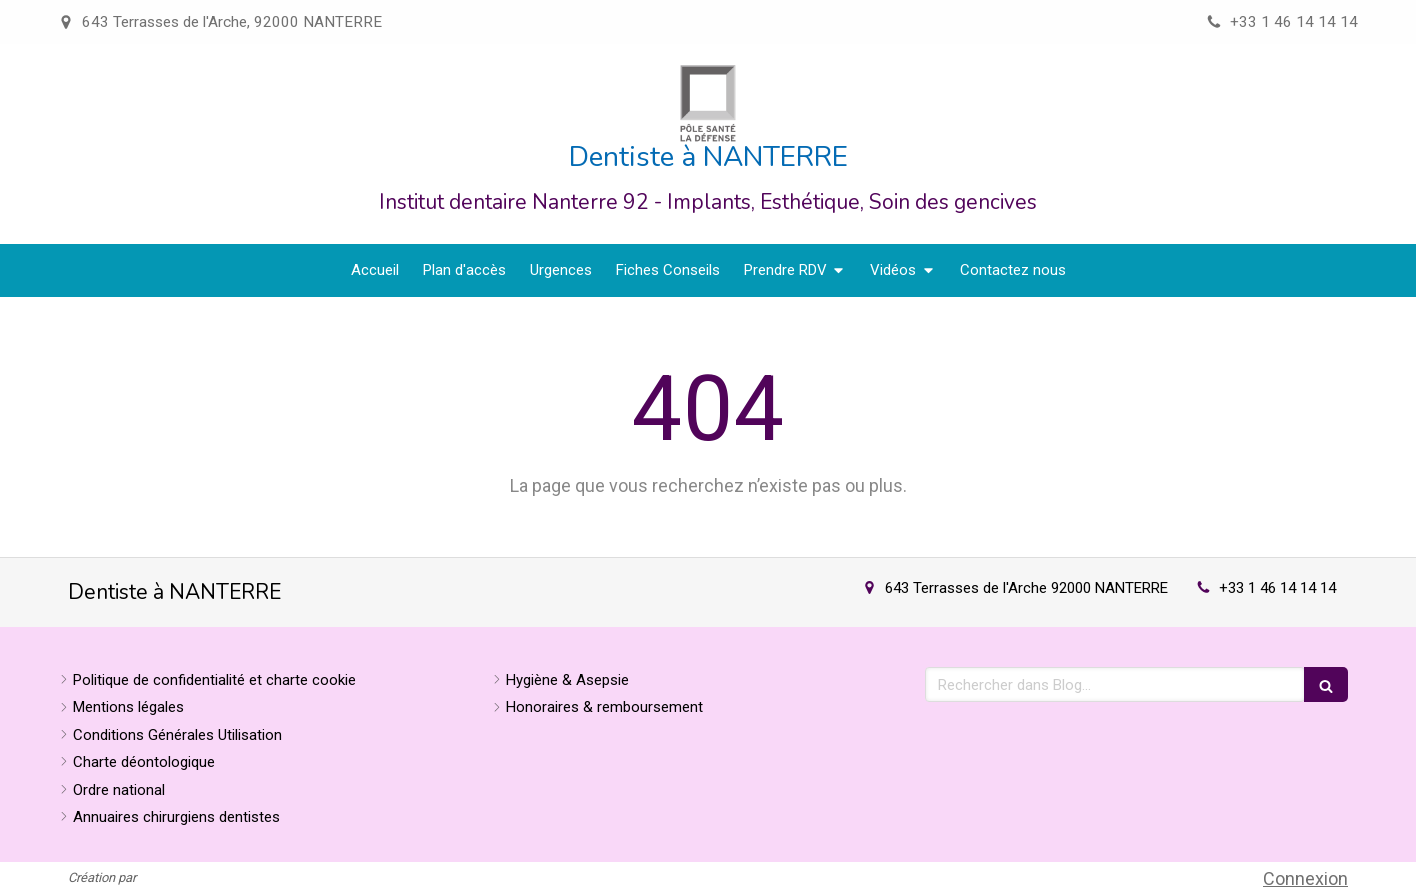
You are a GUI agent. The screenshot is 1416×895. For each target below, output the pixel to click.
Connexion (1305, 878)
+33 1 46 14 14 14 (1277, 588)
